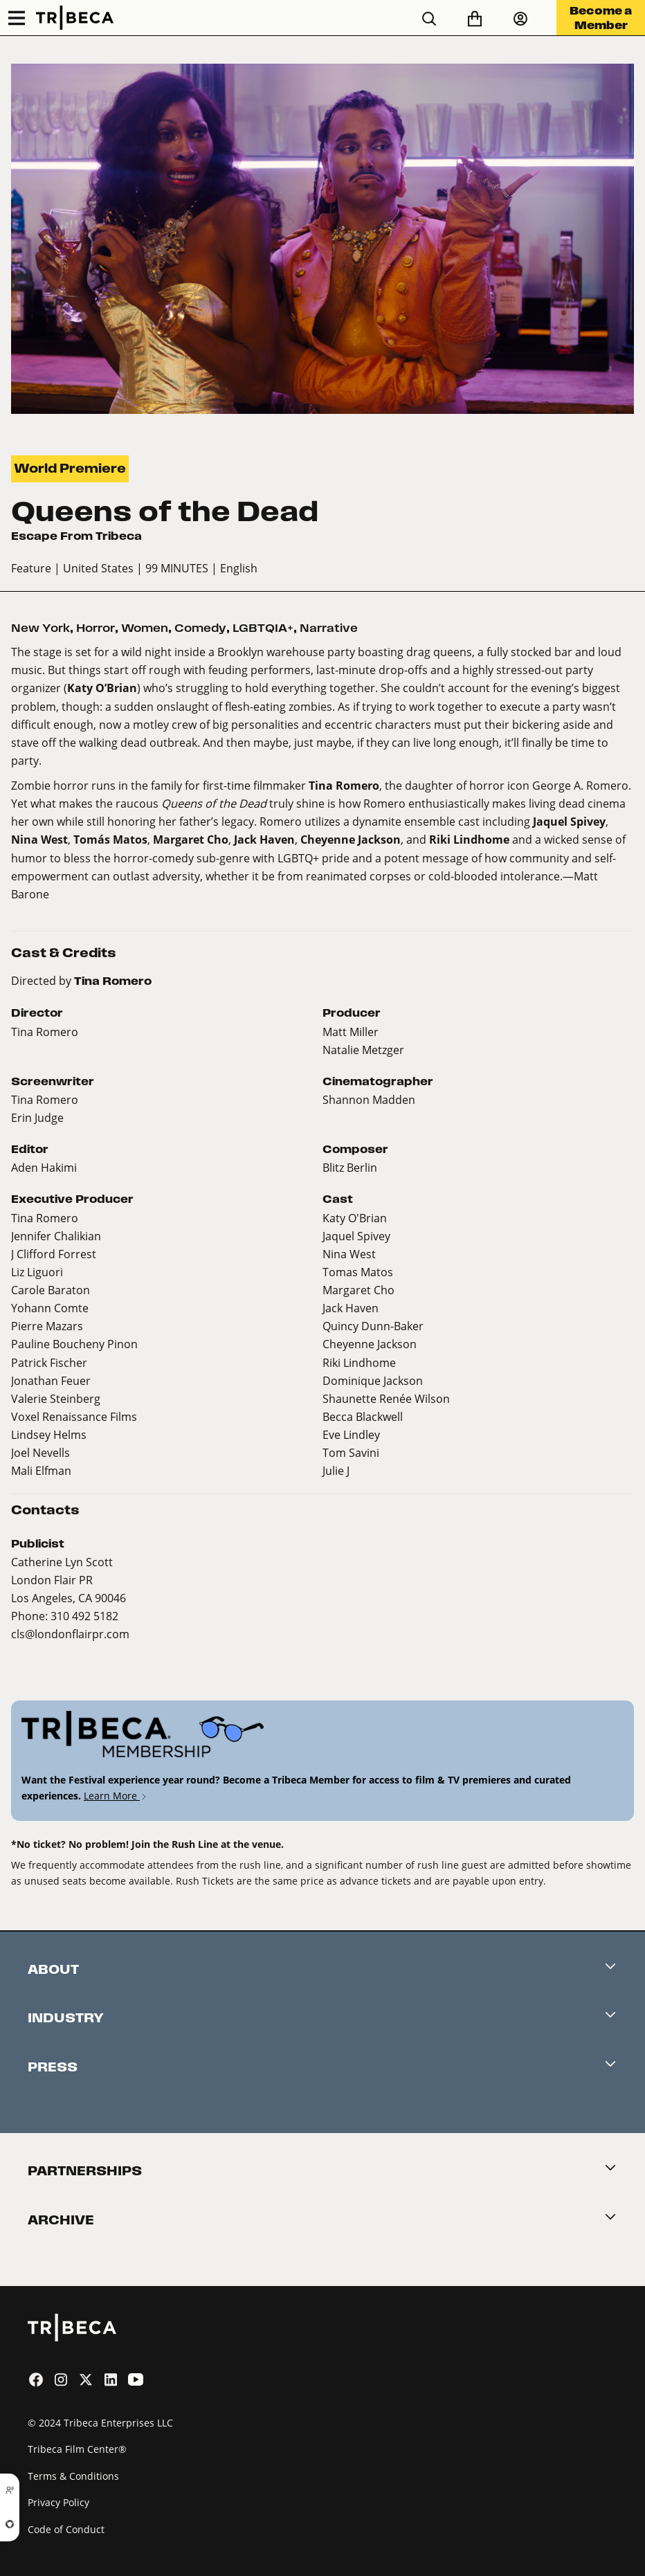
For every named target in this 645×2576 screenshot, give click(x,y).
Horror (95, 628)
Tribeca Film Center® (77, 2449)
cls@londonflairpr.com (70, 1633)
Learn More (116, 1795)
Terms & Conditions (73, 2476)
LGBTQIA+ (263, 628)
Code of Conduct (66, 2529)
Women (144, 628)
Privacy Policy (58, 2502)
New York (40, 628)
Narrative (329, 628)
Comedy (200, 628)
